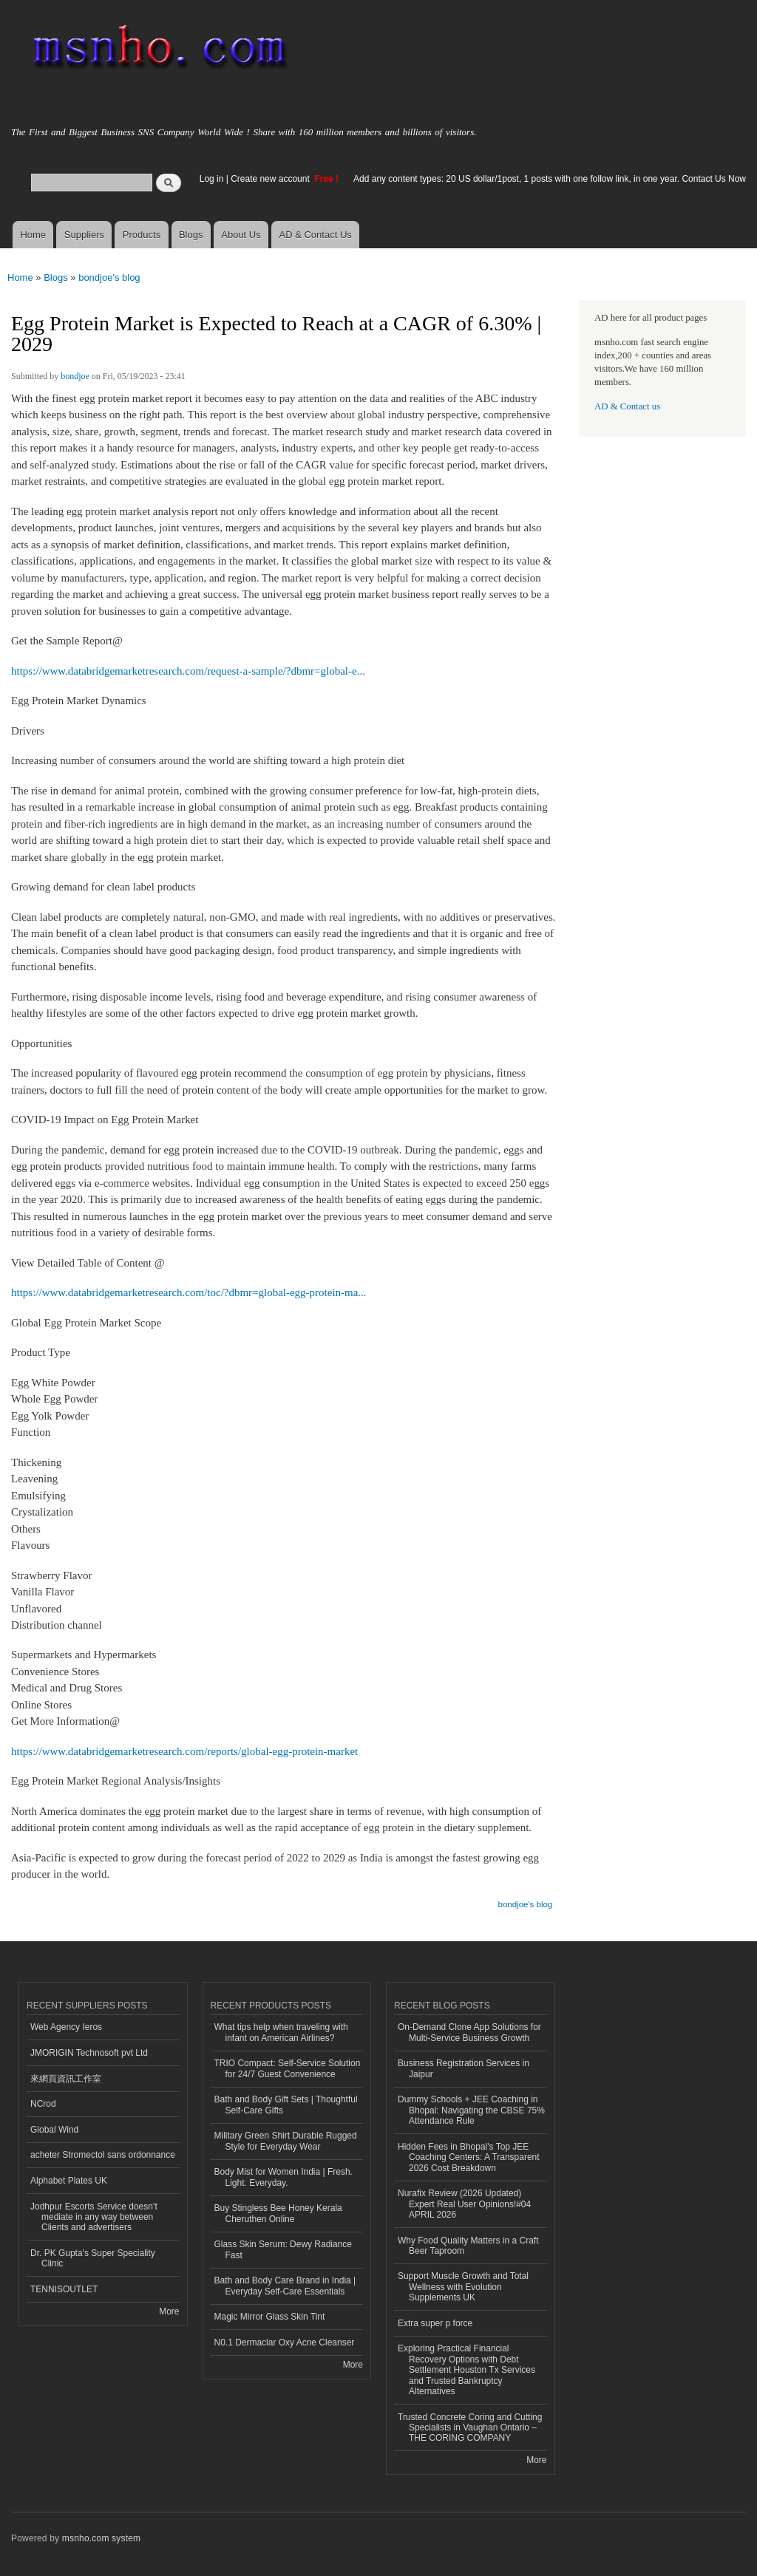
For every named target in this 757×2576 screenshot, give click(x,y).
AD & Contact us (627, 406)
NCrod (43, 2104)
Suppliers (84, 234)
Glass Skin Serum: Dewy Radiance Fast (283, 2249)
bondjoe (75, 376)
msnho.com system (101, 2538)
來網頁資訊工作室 (65, 2079)
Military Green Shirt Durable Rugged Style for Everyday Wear (285, 2140)
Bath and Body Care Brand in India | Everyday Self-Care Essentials (285, 2285)
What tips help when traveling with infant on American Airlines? (281, 2032)
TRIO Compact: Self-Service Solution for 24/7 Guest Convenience (287, 2068)
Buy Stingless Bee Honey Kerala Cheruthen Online (278, 2213)
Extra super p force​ (435, 2323)
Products (141, 234)
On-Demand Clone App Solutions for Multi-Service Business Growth (469, 2032)
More (169, 2311)
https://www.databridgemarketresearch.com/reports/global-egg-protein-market (184, 1751)
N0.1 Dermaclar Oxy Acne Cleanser (284, 2342)
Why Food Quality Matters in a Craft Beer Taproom (468, 2245)
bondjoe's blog (109, 277)
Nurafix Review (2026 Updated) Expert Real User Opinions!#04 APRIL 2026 (464, 2204)
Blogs (191, 234)
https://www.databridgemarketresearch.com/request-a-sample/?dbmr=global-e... (188, 671)
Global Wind (54, 2129)
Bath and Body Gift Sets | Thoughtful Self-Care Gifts (286, 2104)
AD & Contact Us (315, 234)
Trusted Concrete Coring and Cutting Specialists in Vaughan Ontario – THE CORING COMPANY (470, 2428)
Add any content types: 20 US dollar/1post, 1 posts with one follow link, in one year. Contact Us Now (549, 179)
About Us (240, 234)
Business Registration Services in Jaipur (463, 2068)
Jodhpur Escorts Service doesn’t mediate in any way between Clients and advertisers (93, 2217)
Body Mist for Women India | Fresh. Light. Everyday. (283, 2177)
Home (33, 234)
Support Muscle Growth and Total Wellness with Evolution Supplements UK (463, 2287)
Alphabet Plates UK (68, 2180)
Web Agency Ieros (66, 2027)
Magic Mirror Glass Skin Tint (269, 2316)
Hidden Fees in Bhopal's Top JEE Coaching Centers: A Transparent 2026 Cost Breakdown (469, 2157)
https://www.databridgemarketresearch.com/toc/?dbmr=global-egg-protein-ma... (189, 1292)
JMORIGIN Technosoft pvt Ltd (89, 2053)
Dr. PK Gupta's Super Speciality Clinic (92, 2258)
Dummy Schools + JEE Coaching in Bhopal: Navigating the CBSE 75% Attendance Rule (471, 2110)
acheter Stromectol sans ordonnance (102, 2155)
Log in (212, 179)
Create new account (271, 179)
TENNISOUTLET (64, 2289)
